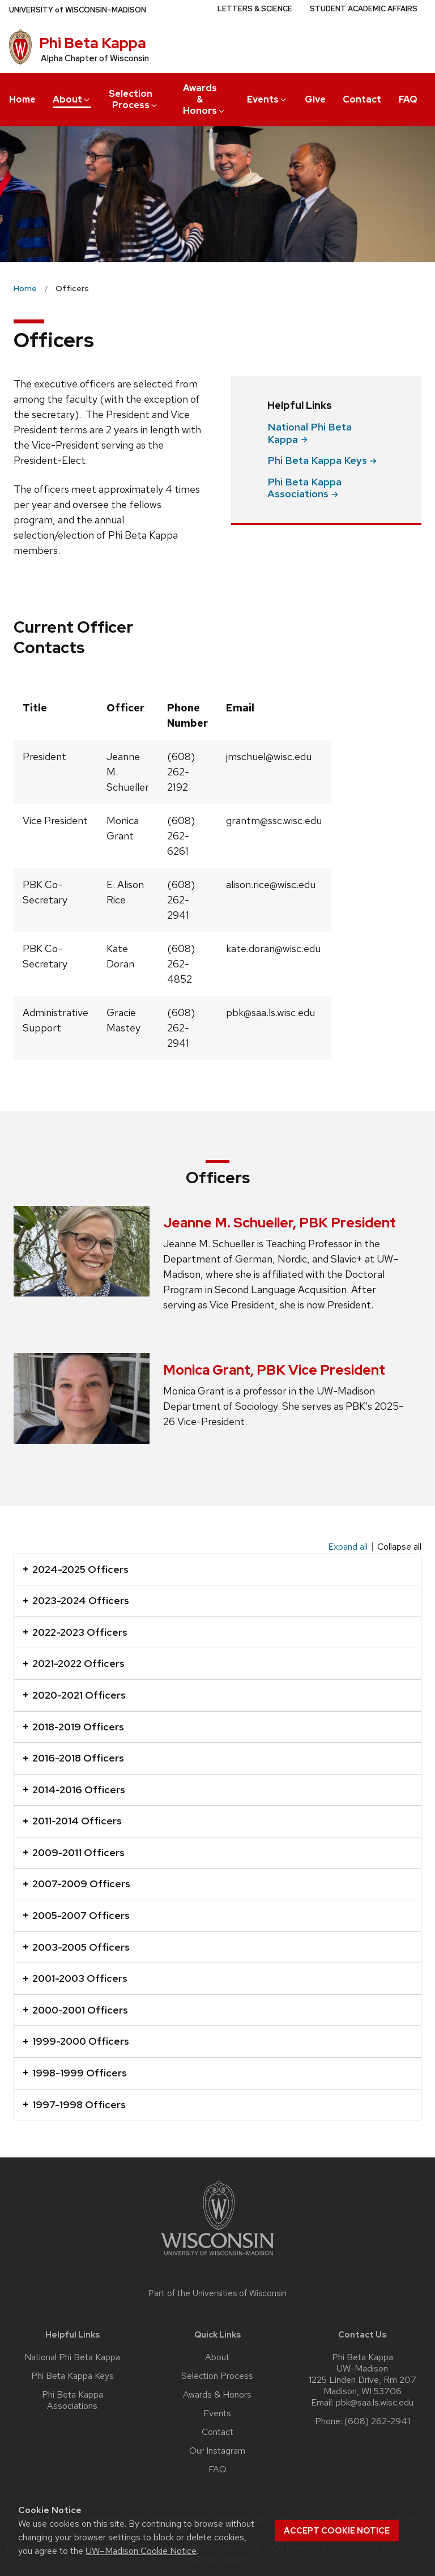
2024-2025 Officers (76, 1569)
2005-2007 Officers (76, 1915)
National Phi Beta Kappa (72, 2357)
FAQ (408, 99)
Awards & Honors (204, 99)
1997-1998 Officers (74, 2104)
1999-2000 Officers (76, 2041)
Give (315, 99)
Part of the (217, 2293)
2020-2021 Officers (74, 1694)
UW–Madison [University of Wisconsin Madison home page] (77, 10)
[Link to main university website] (217, 2257)
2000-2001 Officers (75, 2009)
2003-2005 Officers (76, 1947)
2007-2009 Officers (76, 1883)
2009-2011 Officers (74, 1852)
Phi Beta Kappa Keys (72, 2376)
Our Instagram (217, 2450)
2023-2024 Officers (76, 1600)
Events (267, 99)
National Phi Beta (309, 433)
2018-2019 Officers (73, 1726)
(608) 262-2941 (377, 2421)
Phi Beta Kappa (92, 43)
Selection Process (134, 99)
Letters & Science (255, 9)
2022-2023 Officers (75, 1632)
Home (22, 99)
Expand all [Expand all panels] (348, 1546)
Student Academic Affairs (363, 9)
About (72, 99)
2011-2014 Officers (72, 1820)
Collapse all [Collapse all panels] (399, 1546)
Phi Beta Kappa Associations (72, 2400)
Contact (362, 99)
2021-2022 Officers (74, 1663)
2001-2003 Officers (75, 1978)
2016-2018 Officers (73, 1757)
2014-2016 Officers (74, 1789)
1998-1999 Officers (75, 2072)
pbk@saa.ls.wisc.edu (374, 2402)
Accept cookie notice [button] (337, 2530)
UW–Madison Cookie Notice (141, 2551)
